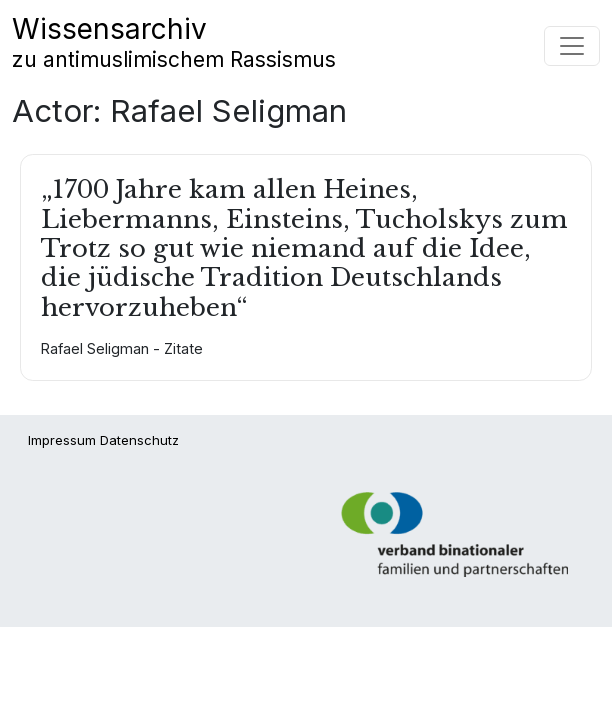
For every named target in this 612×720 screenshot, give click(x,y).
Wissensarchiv (174, 42)
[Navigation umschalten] (572, 46)
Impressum (62, 440)
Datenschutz (139, 440)
